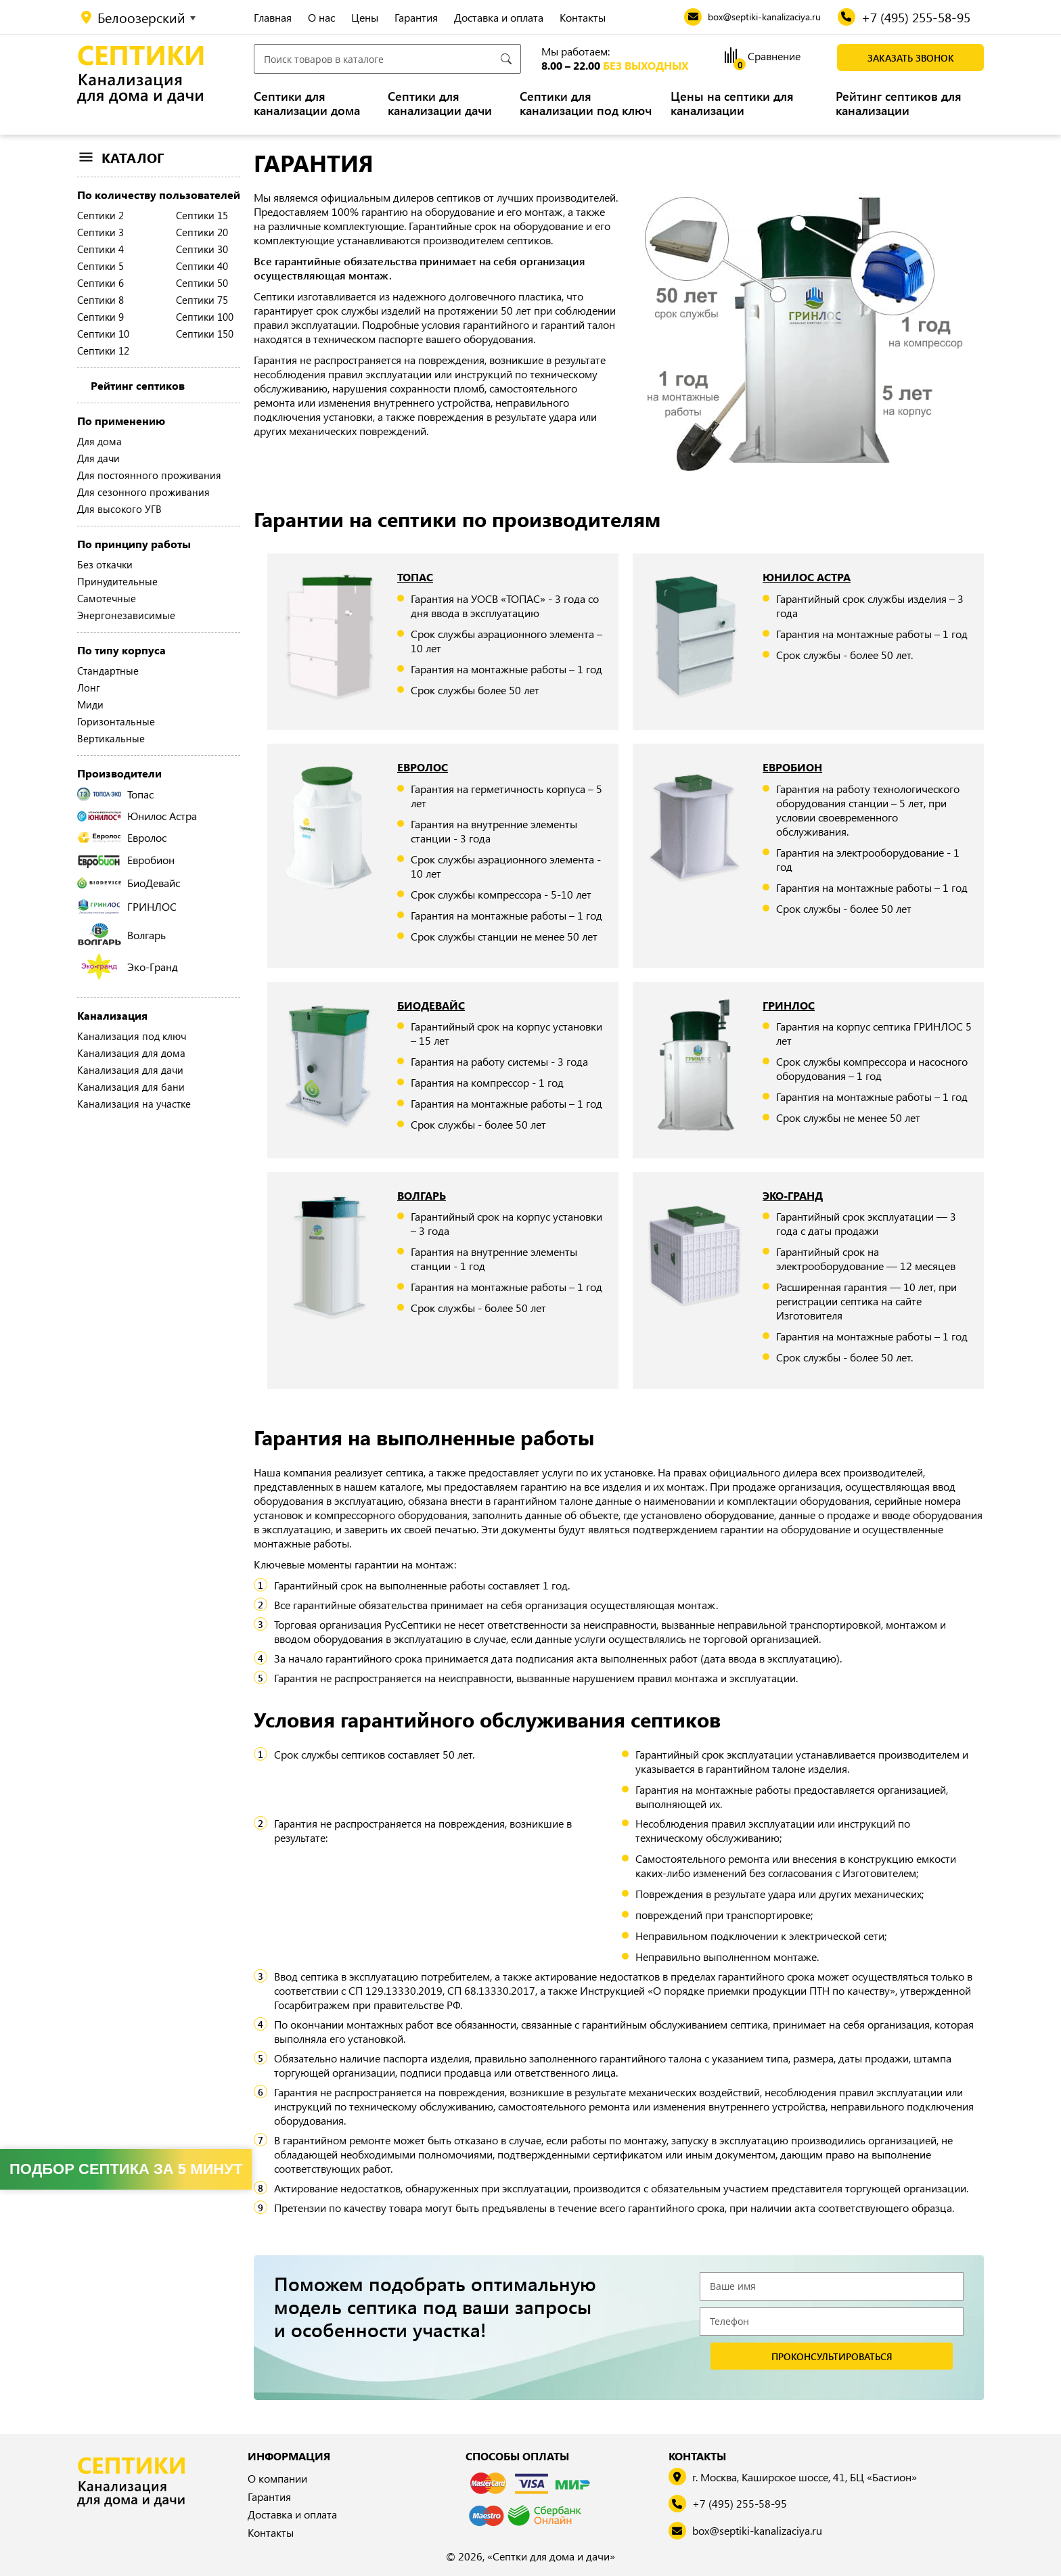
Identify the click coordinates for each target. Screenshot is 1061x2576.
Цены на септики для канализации (732, 103)
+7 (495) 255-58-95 (739, 2503)
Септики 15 (202, 215)
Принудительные (117, 581)
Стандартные (108, 670)
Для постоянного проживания (149, 475)
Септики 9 (100, 316)
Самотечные (106, 598)
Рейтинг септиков (138, 385)
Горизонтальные (116, 721)
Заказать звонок (910, 57)
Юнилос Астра (137, 816)
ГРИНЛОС (127, 906)
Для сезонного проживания (143, 492)
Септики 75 (202, 300)
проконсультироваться (832, 2355)
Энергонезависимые (126, 615)
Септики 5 (100, 266)
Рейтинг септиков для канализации (899, 103)
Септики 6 (100, 283)
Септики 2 (100, 215)
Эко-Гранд (129, 966)
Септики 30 (202, 249)
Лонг (88, 687)
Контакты (583, 17)
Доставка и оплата (498, 17)
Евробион (126, 860)
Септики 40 (202, 266)
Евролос (121, 837)
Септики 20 (202, 232)
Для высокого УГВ (119, 509)
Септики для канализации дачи (440, 103)
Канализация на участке (134, 1103)
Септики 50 (202, 283)
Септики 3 (100, 232)
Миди (90, 704)
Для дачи (98, 458)
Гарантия (416, 17)
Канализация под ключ (131, 1036)
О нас (321, 17)
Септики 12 (103, 350)
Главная (273, 17)
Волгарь (121, 934)
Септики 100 (204, 316)
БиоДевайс (128, 883)
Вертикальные (111, 738)
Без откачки (105, 564)
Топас (115, 794)
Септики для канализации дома (307, 103)
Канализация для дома (131, 1053)
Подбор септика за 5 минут (125, 2169)
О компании (277, 2478)
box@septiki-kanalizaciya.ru (757, 2530)
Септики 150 (204, 333)
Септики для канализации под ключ (586, 103)
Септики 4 (100, 249)
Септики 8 (100, 300)
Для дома (99, 441)
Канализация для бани (131, 1086)
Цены (364, 17)
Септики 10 (103, 333)
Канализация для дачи (130, 1070)
